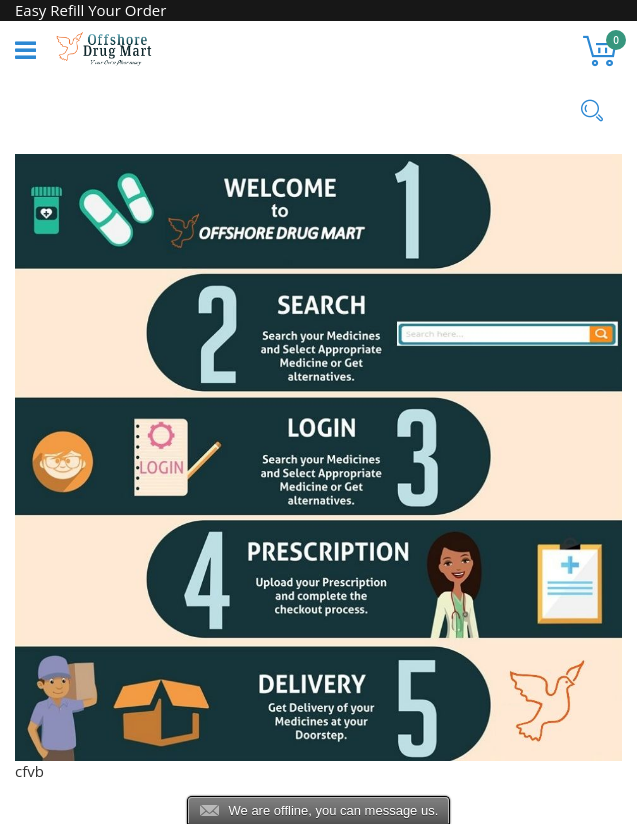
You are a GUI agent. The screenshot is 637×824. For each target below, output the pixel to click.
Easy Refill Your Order (90, 10)
